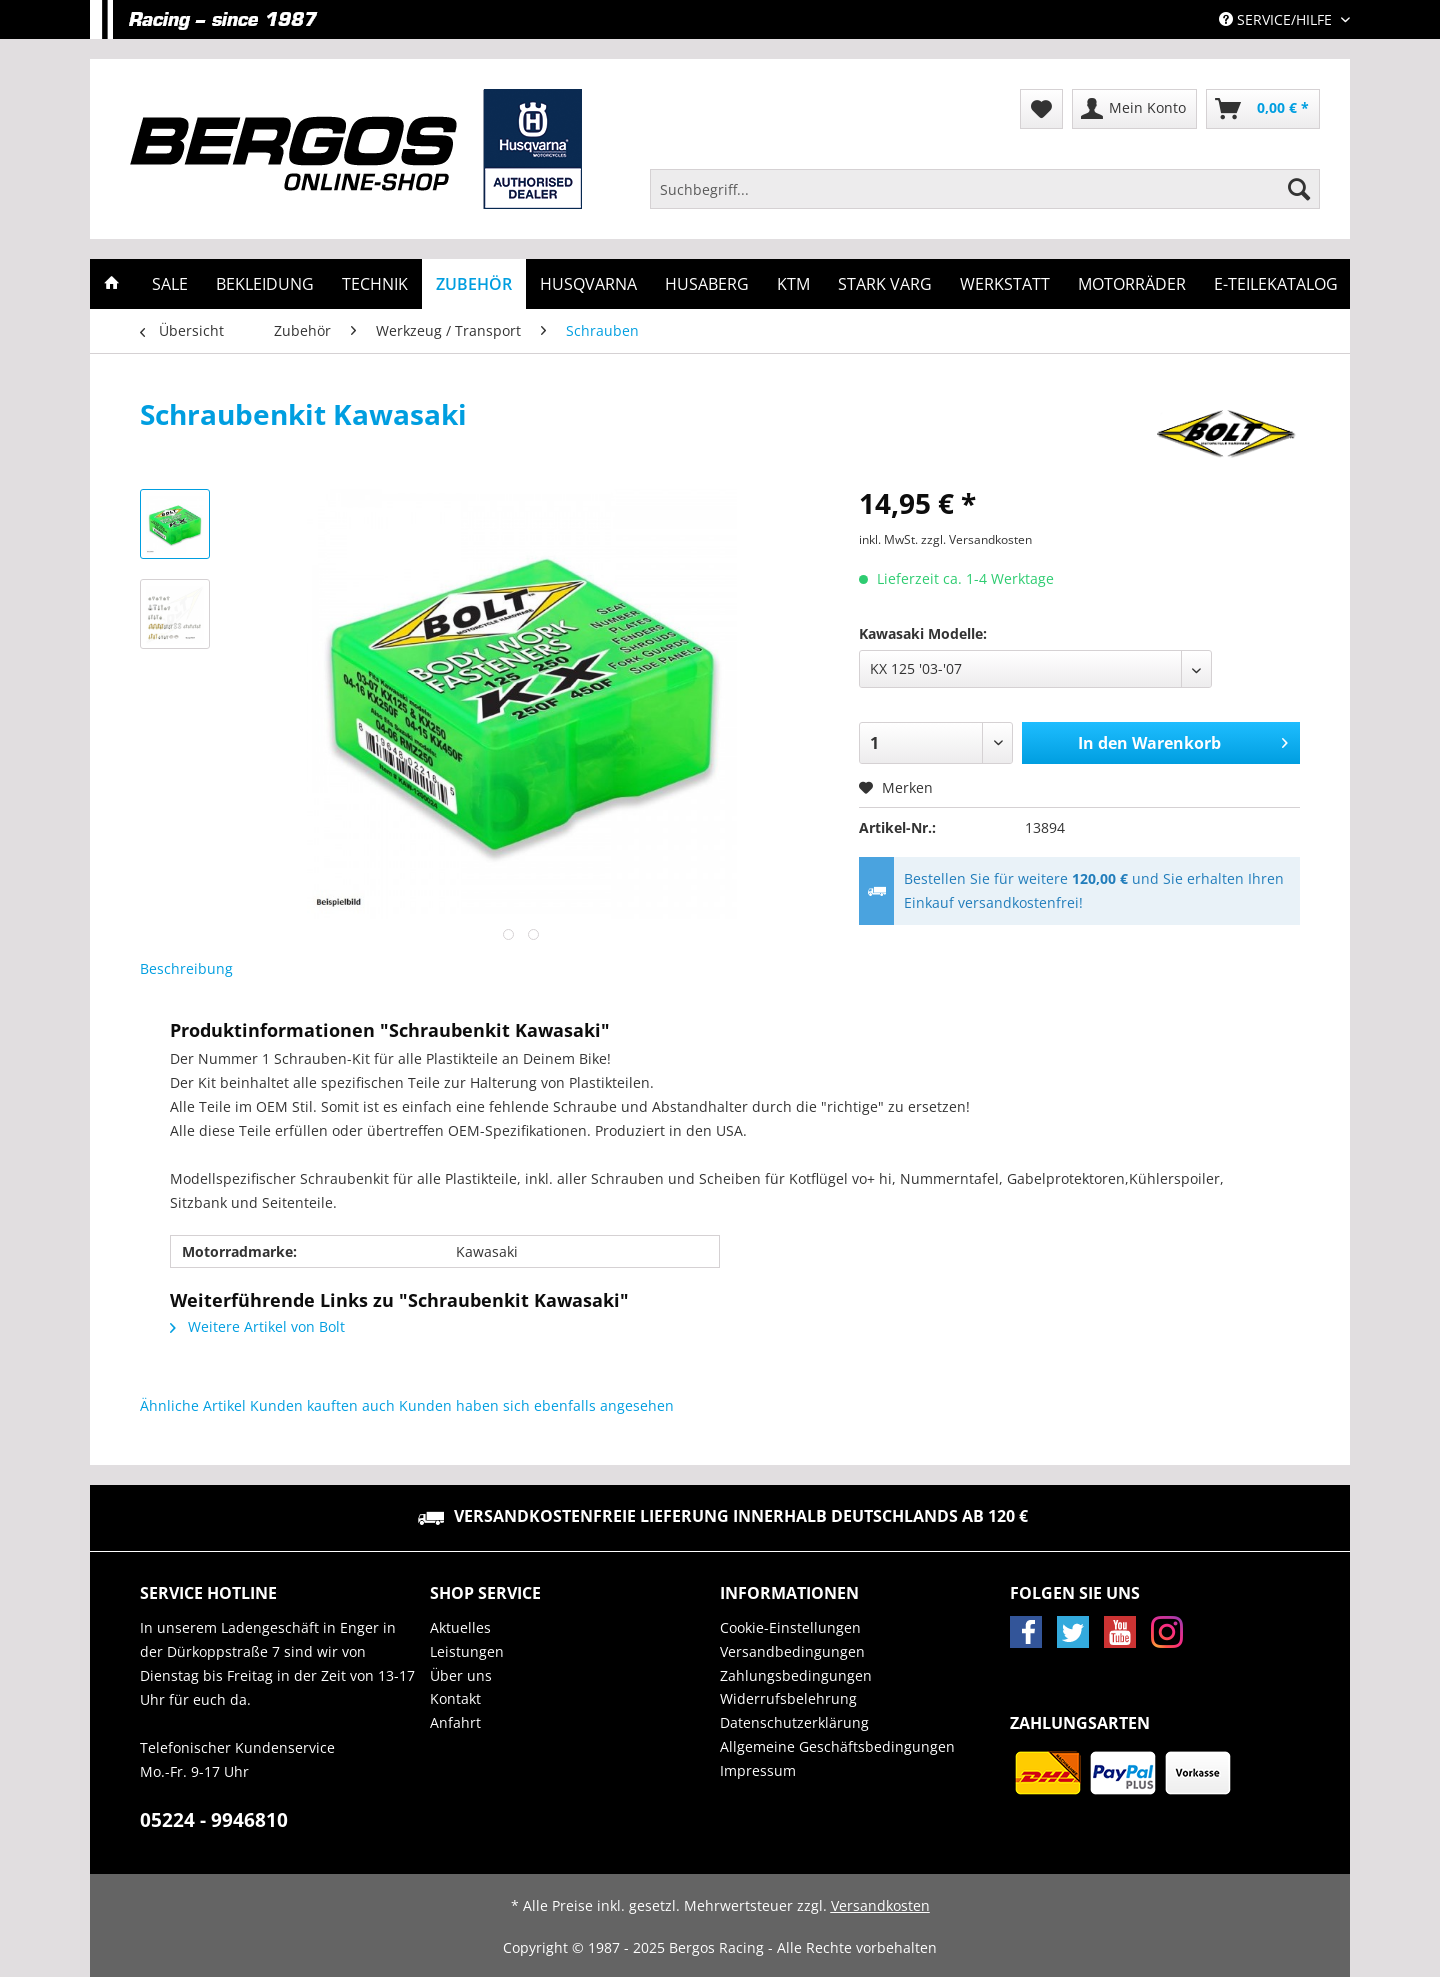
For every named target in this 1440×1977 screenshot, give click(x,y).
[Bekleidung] (265, 284)
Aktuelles (460, 1627)
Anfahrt (455, 1722)
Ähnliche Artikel (193, 1405)
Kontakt (455, 1698)
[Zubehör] (474, 284)
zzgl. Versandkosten (976, 539)
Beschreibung (186, 968)
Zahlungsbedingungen (796, 1675)
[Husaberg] (707, 284)
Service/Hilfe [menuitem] (1277, 19)
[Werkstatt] (1005, 284)
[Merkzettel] (1041, 109)
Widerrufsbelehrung (788, 1698)
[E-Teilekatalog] (1276, 284)
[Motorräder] (1132, 284)
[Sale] (170, 284)
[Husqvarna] (588, 284)
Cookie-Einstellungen (790, 1627)
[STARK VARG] (885, 284)
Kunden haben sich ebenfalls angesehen (536, 1405)
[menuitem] (985, 198)
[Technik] (375, 284)
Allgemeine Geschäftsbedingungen (837, 1746)
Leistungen (467, 1651)
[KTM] (793, 284)
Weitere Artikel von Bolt (257, 1326)
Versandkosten (880, 1905)
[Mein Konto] (1134, 109)
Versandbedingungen (792, 1651)
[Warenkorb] (1263, 109)
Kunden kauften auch (322, 1405)
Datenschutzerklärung (794, 1722)
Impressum (758, 1770)
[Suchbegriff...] (985, 189)
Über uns (461, 1675)
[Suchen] (1299, 189)
